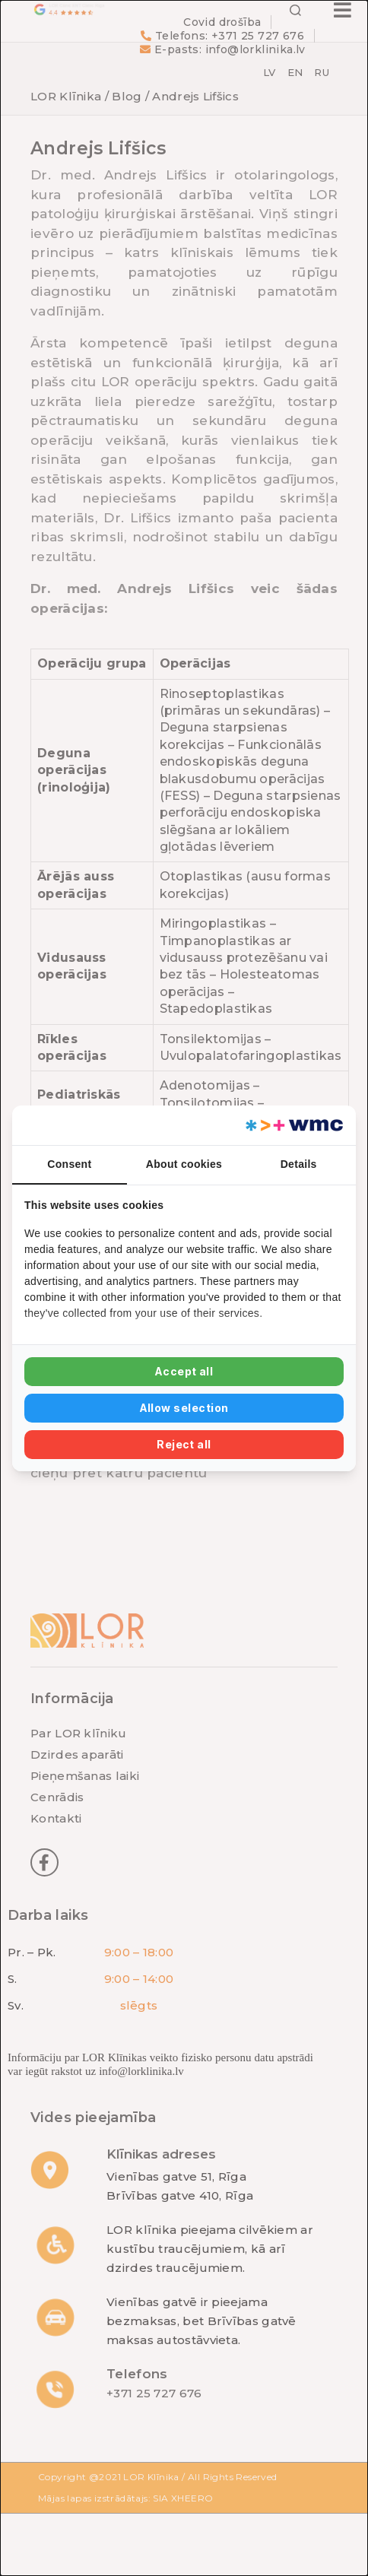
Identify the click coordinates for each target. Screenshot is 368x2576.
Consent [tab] (69, 1164)
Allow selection (184, 1407)
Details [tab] (299, 1164)
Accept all (184, 1371)
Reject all (184, 1444)
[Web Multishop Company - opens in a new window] (293, 1125)
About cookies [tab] (184, 1164)
